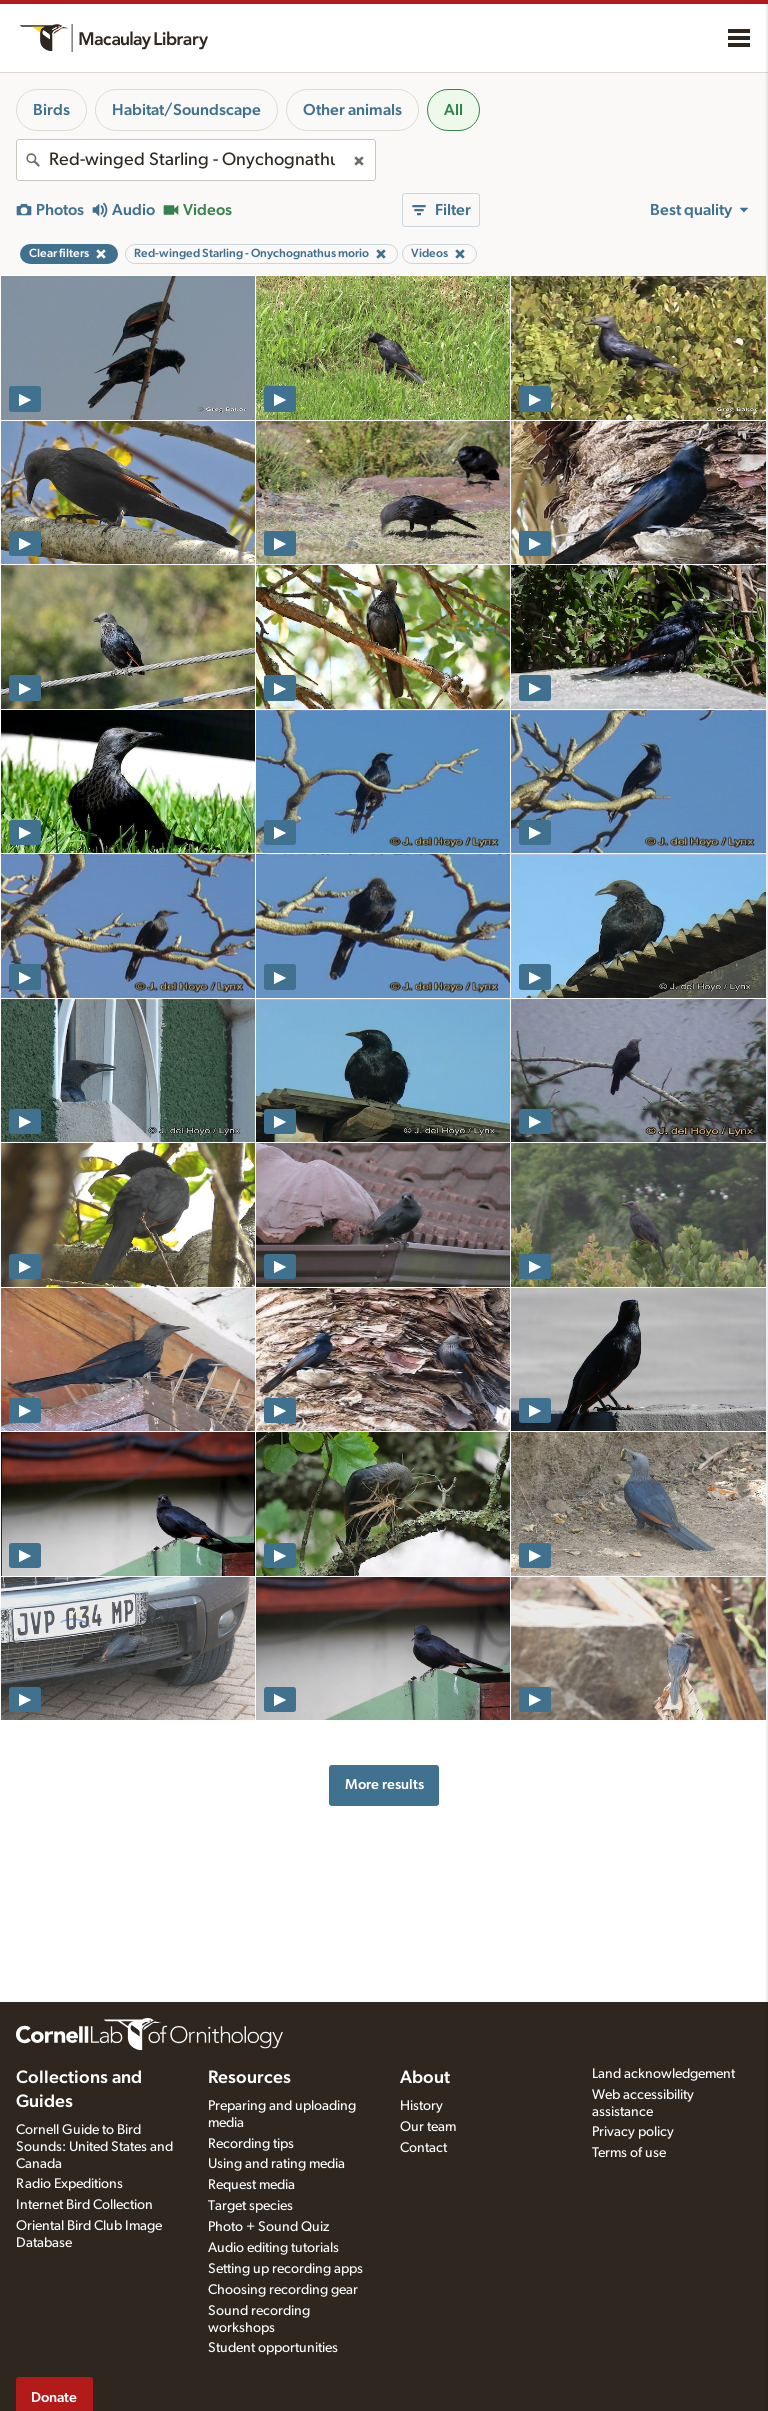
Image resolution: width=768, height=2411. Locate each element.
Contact (423, 2148)
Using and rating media (276, 2164)
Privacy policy (633, 2132)
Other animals (352, 110)
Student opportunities (273, 2348)
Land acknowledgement (663, 2074)
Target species (250, 2206)
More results (384, 1784)
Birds (51, 110)
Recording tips (251, 2144)
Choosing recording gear (283, 2290)
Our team (428, 2127)
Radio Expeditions (69, 2184)
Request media (251, 2185)
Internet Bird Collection (84, 2205)
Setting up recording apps (285, 2269)
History (421, 2106)
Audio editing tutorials (273, 2248)
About (425, 2078)
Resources (249, 2078)
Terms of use (629, 2153)
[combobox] (196, 160)
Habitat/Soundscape (186, 110)
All (453, 110)
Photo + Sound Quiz (268, 2227)
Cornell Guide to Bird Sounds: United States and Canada (94, 2147)
